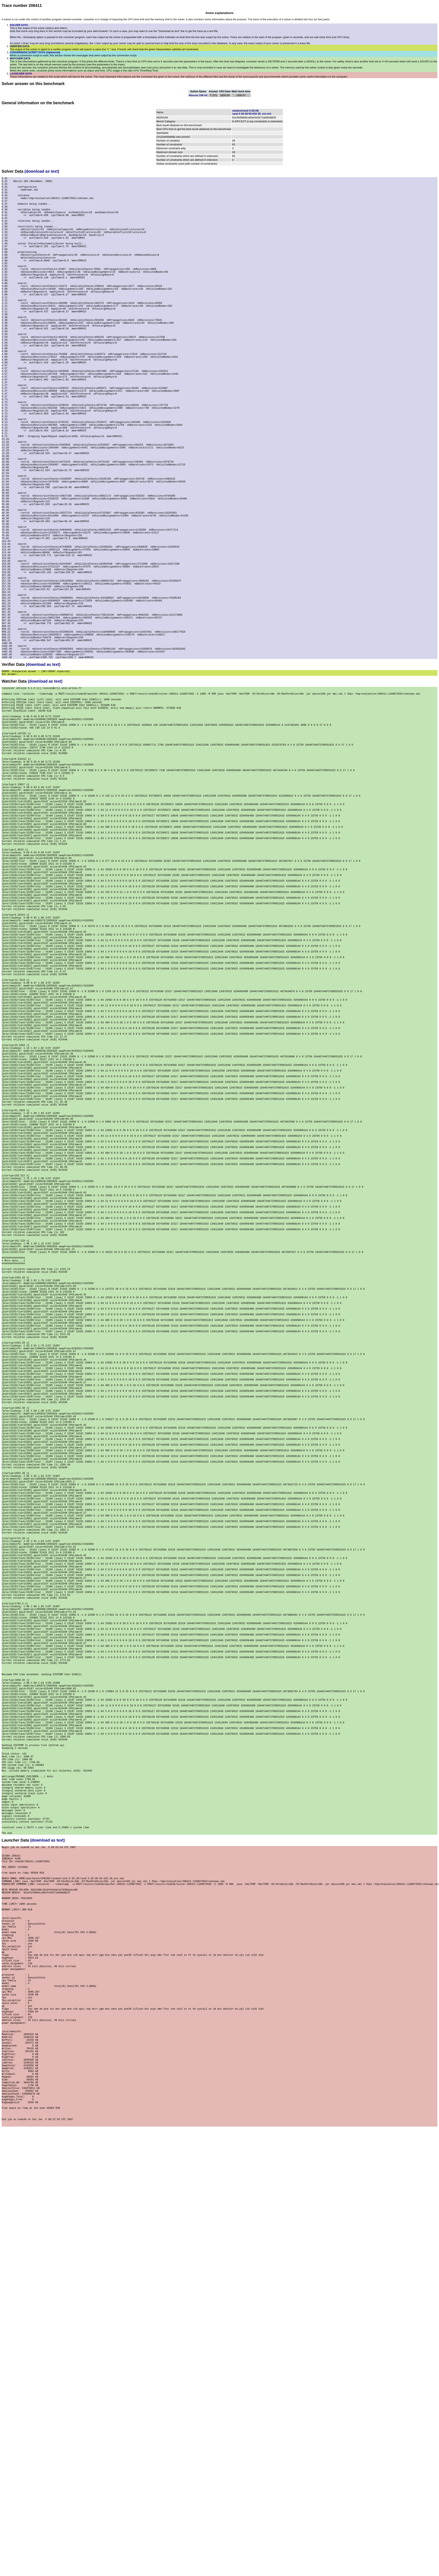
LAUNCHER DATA (21, 73)
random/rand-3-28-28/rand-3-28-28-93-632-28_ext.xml (251, 112)
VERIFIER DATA (20, 46)
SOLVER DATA (19, 25)
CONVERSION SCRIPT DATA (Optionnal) (35, 52)
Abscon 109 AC (198, 95)
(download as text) (42, 171)
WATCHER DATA (20, 58)
